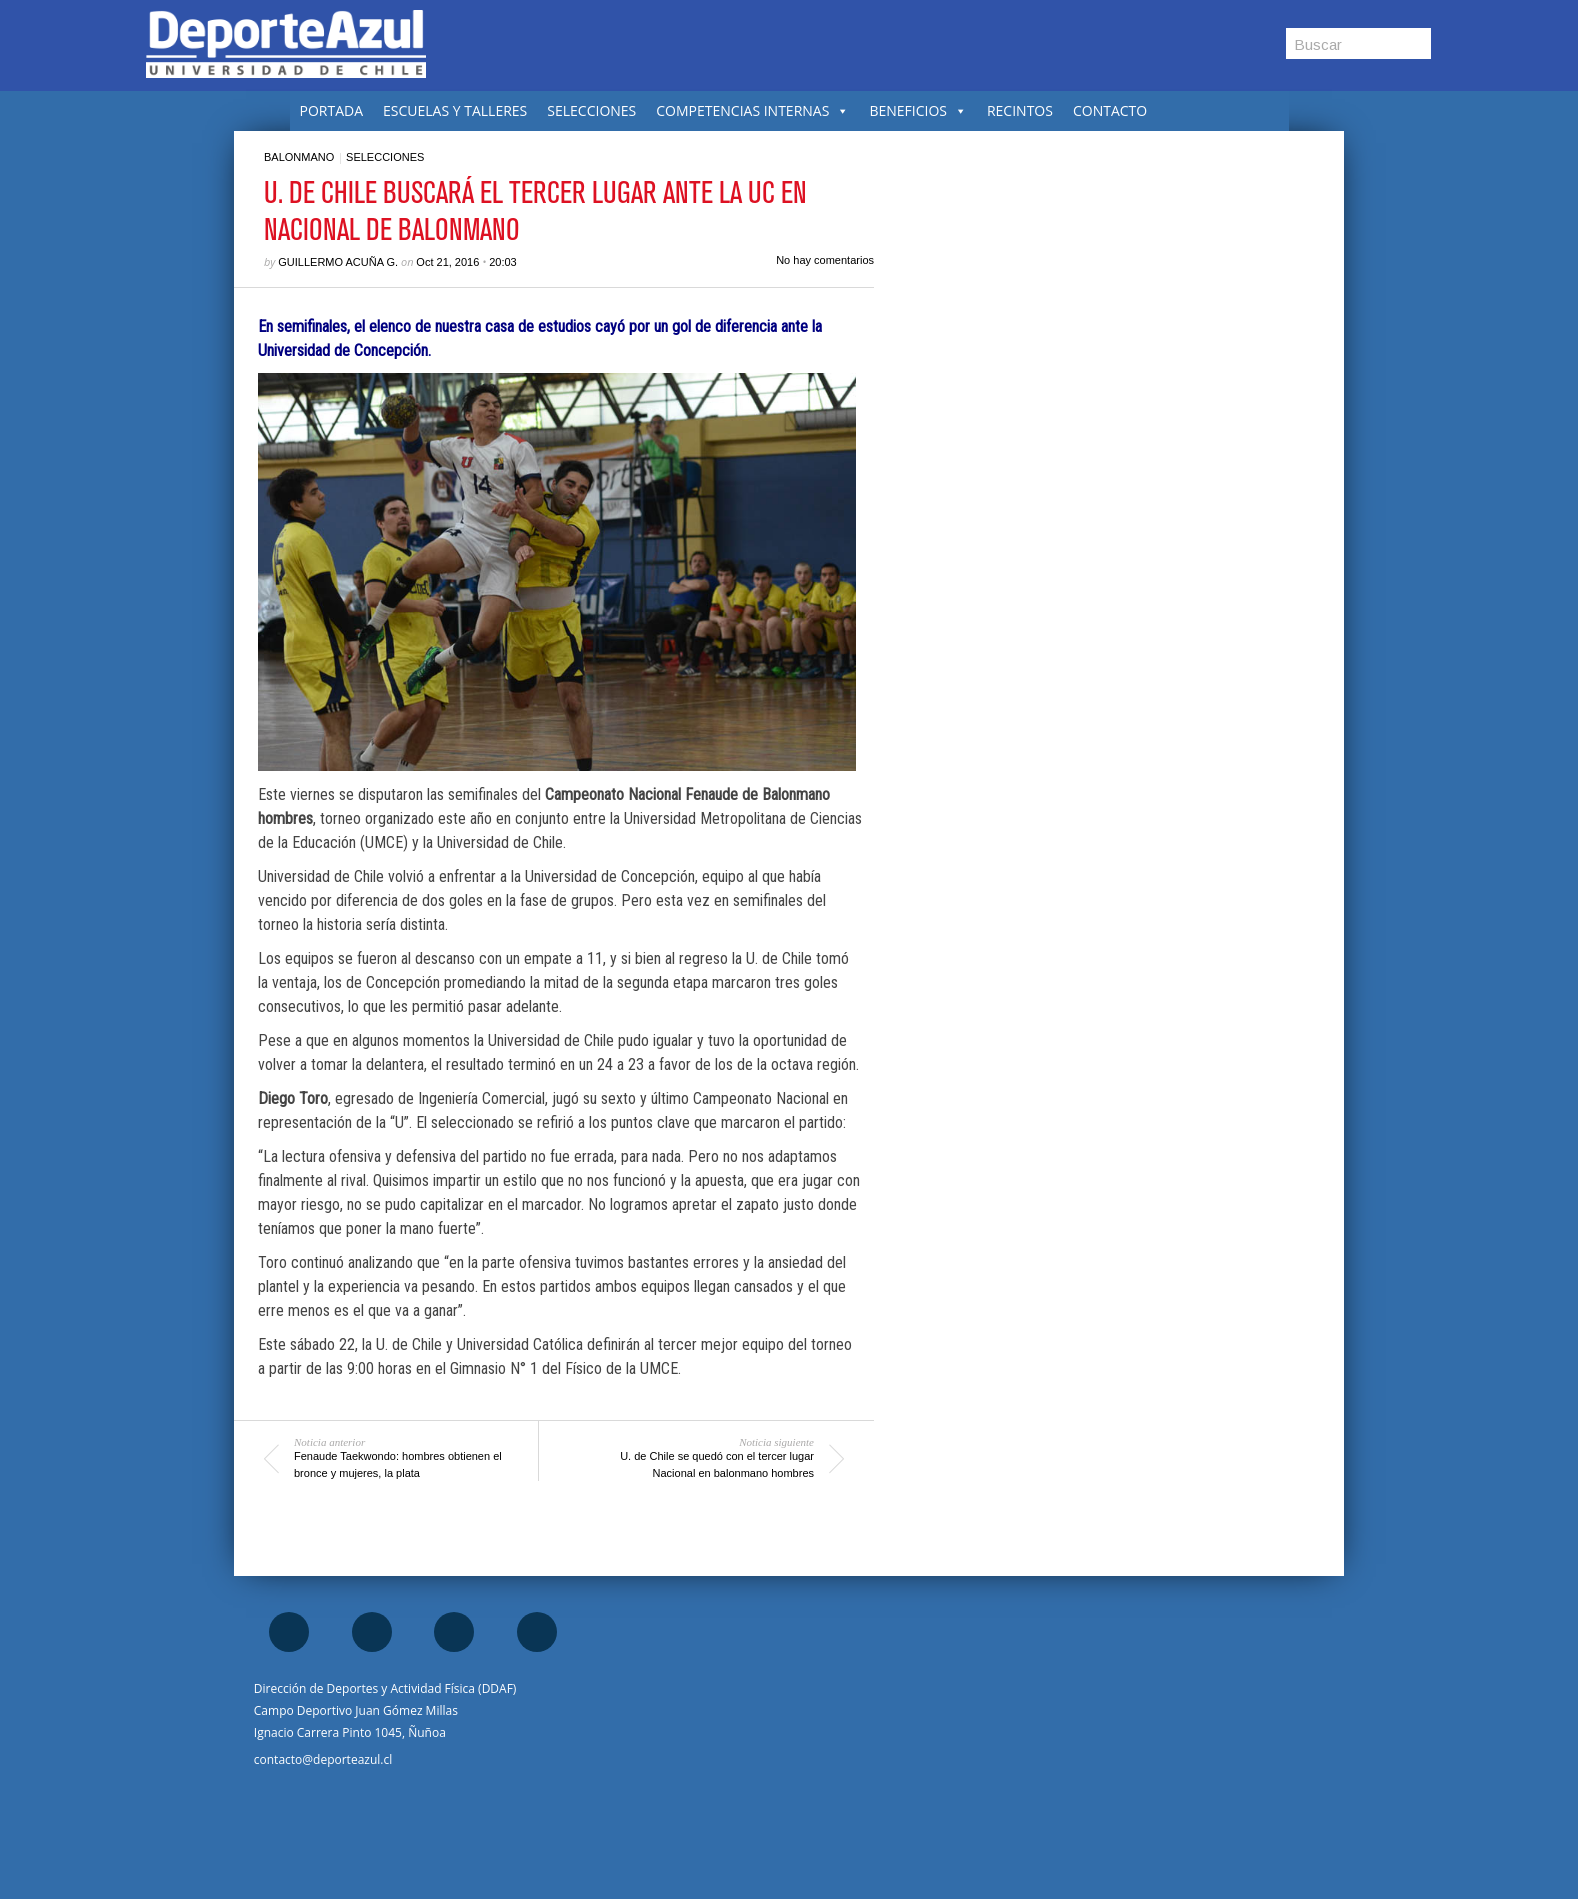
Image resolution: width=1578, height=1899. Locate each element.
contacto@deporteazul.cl (323, 1759)
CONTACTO (1110, 110)
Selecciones (385, 157)
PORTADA (332, 110)
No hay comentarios (825, 260)
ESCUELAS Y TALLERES (455, 110)
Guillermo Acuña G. (338, 262)
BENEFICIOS (918, 110)
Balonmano (299, 157)
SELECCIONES (591, 110)
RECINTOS (1020, 110)
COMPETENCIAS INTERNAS (752, 110)
